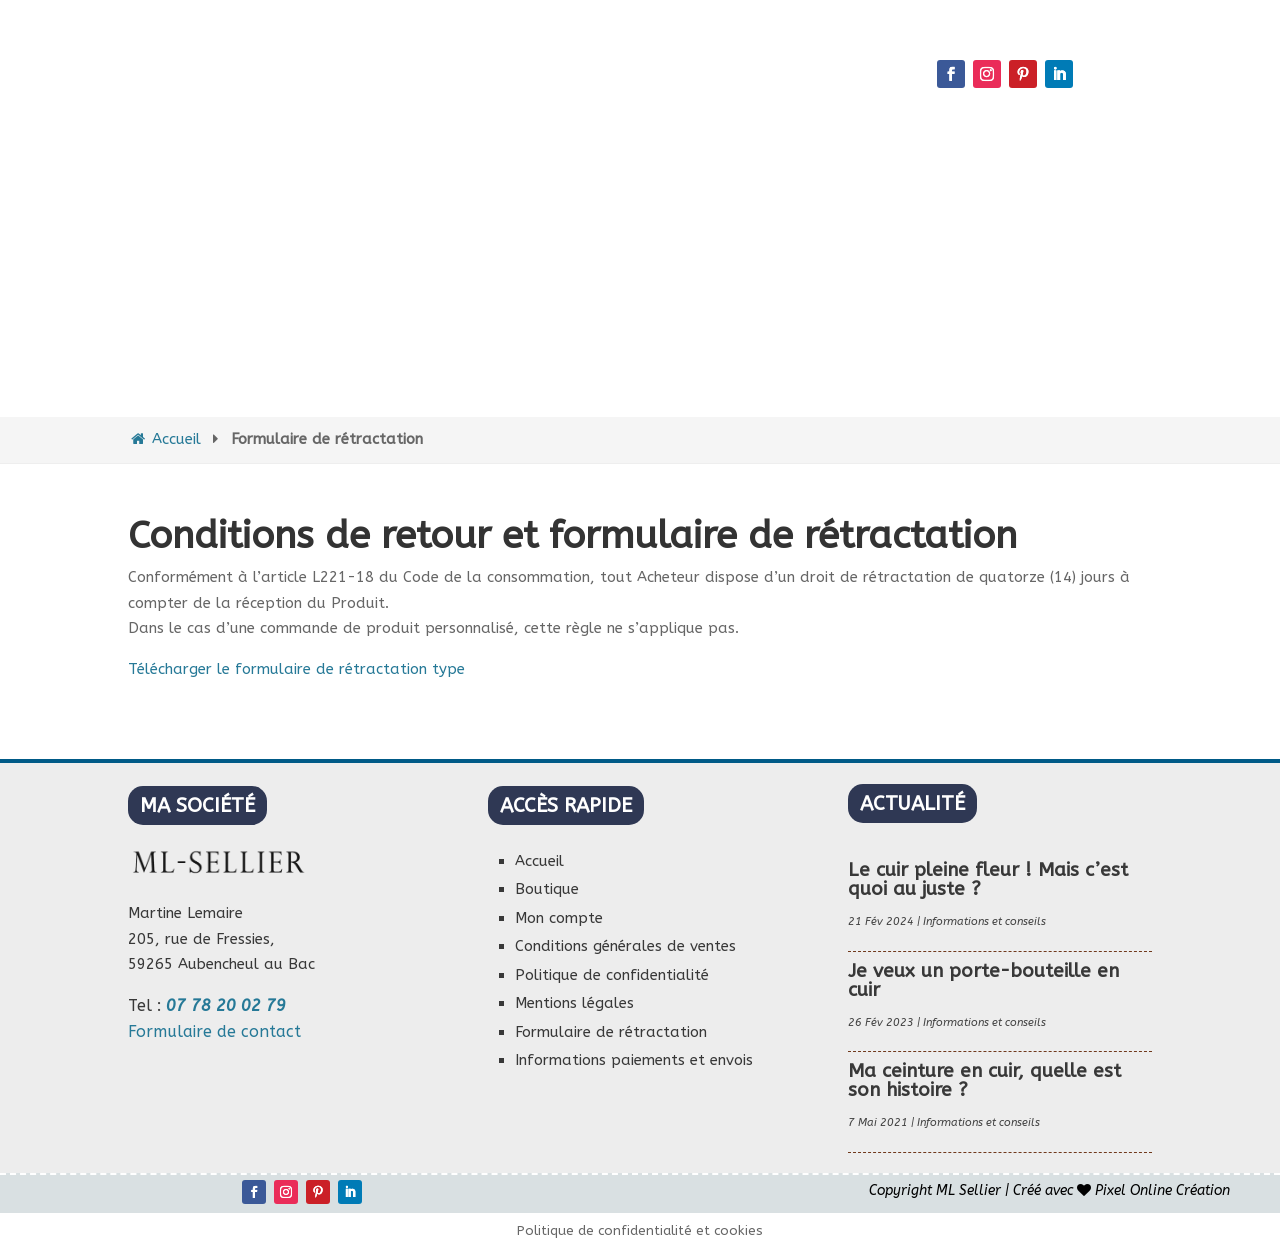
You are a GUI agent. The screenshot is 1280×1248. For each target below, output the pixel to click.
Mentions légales (574, 1003)
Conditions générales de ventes (625, 946)
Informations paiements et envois (634, 1060)
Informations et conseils (984, 921)
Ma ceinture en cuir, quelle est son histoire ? (984, 1080)
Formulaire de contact (214, 1031)
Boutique (547, 889)
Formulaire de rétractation (611, 1032)
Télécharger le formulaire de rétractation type (296, 669)
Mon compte (559, 918)
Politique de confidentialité (612, 975)
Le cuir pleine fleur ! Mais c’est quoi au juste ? (988, 879)
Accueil (164, 439)
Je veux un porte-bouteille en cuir (983, 980)
